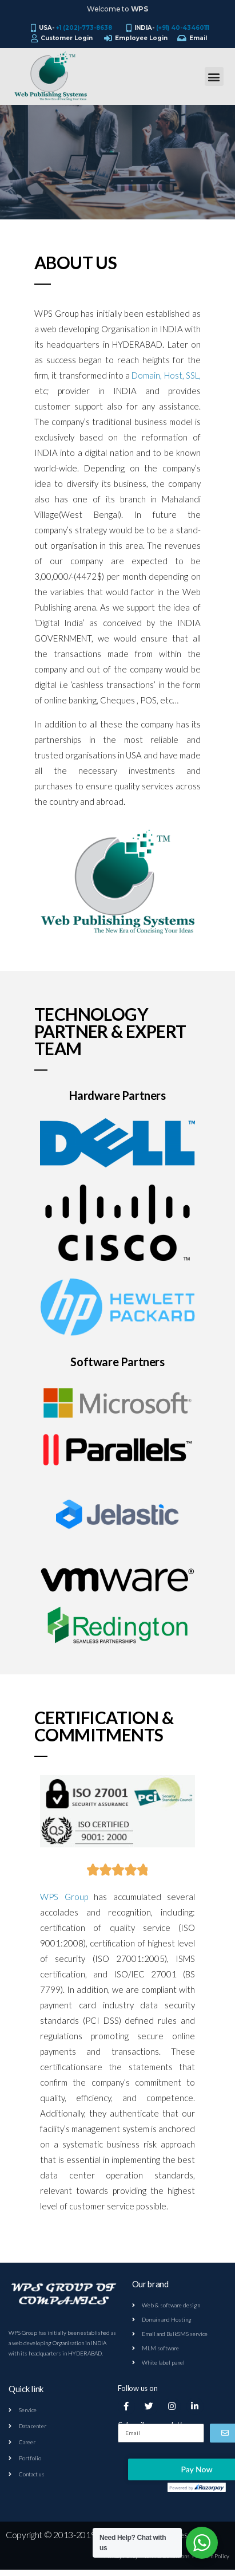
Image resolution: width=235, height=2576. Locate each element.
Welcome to (117, 9)
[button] (214, 76)
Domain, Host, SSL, (166, 375)
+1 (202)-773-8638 (84, 28)
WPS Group (64, 1896)
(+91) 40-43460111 (182, 28)
